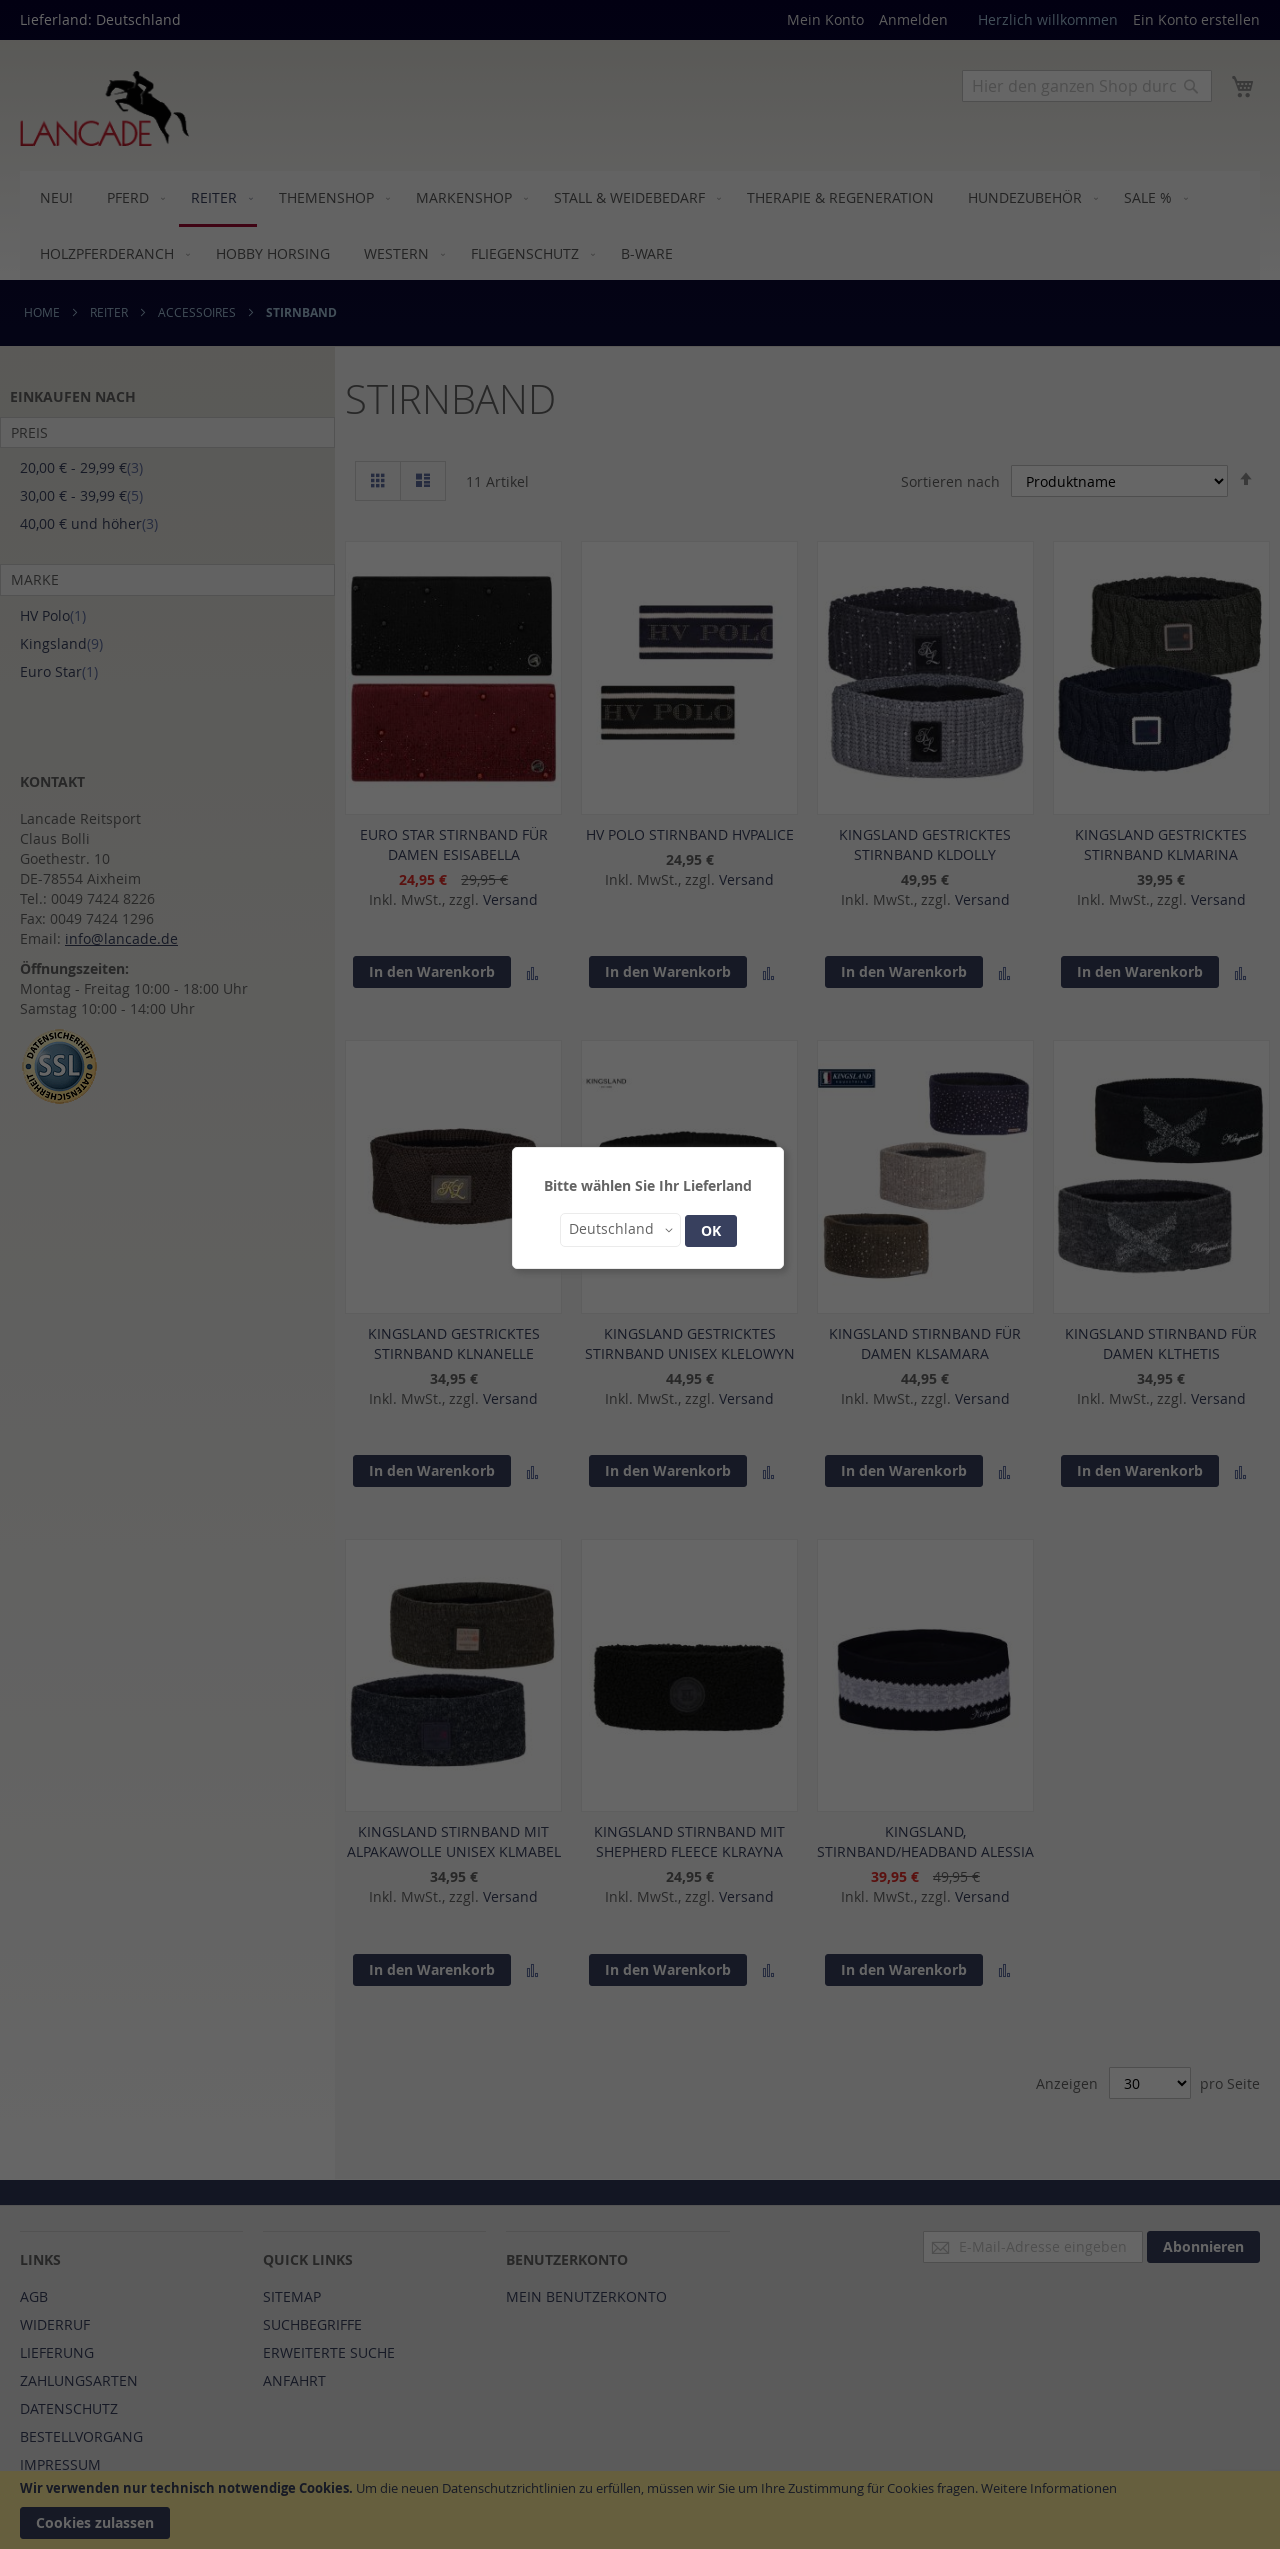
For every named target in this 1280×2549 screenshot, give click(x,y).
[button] (620, 1230)
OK (711, 1230)
